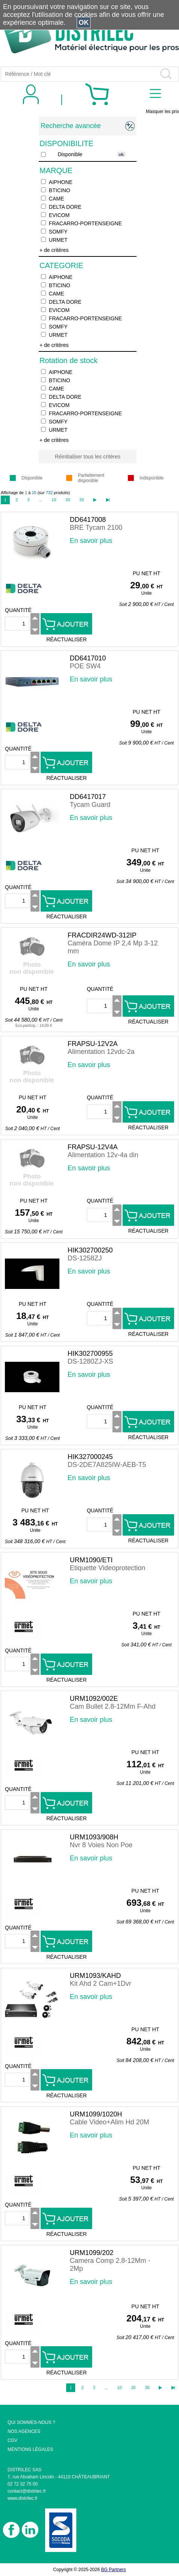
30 (81, 499)
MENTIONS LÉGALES (30, 2449)
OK (84, 22)
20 (67, 499)
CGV (12, 2440)
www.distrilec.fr (23, 2498)
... (40, 499)
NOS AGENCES (24, 2431)
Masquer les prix (162, 111)
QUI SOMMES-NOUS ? (31, 2422)
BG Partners (113, 2569)
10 (54, 499)
